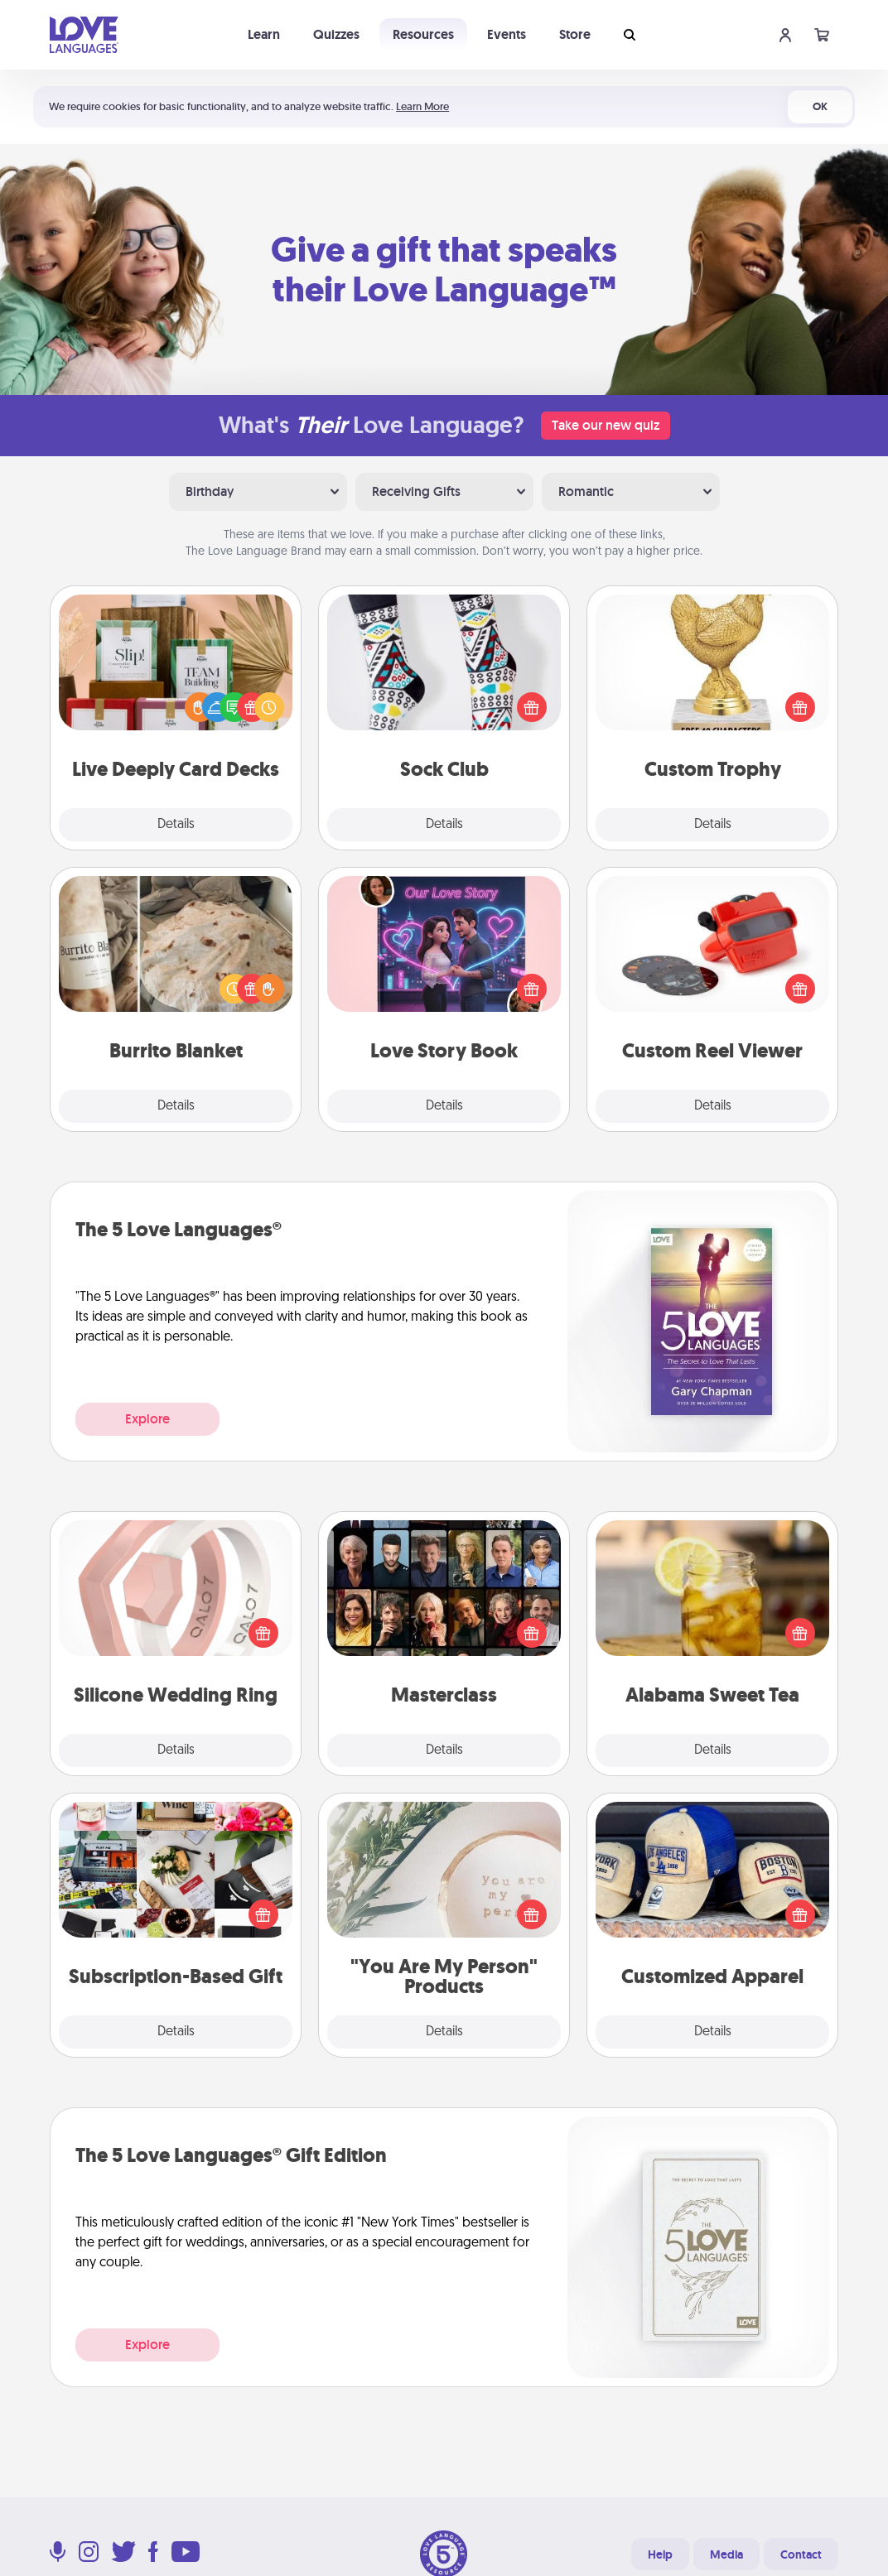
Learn (264, 34)
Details (176, 824)
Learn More (422, 106)
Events (506, 34)
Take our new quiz (605, 425)
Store (575, 34)
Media (726, 2554)
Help (660, 2554)
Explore (147, 1419)
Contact (801, 2554)
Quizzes (336, 34)
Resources (423, 34)
